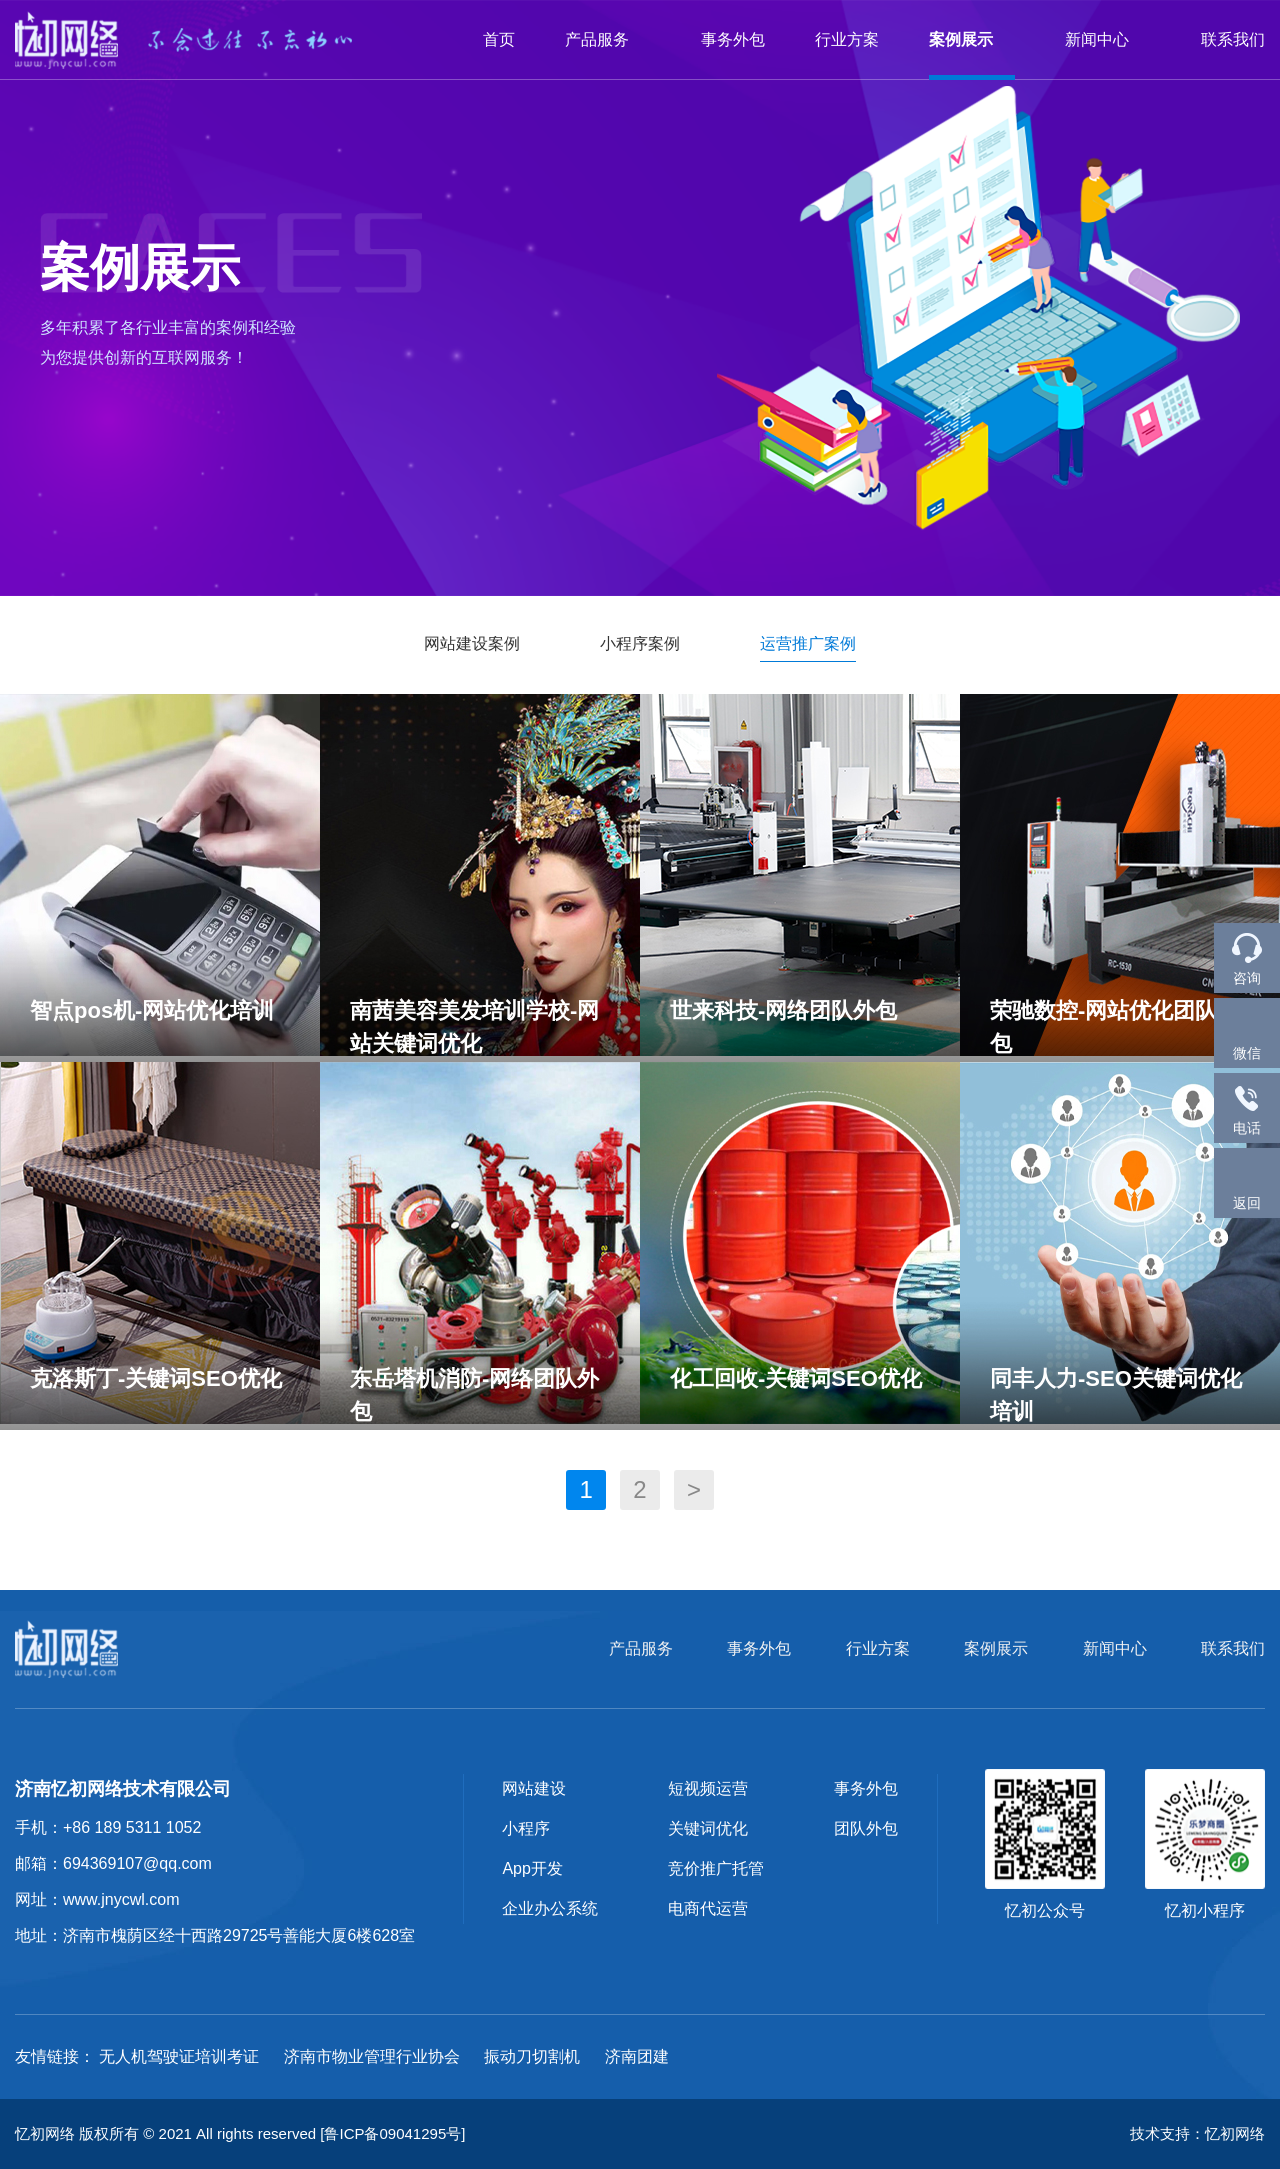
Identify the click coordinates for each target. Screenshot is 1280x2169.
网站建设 (534, 1788)
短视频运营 (708, 1788)
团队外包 (866, 1828)
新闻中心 (1108, 39)
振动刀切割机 (532, 2056)
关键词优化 (708, 1828)
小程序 (526, 1828)
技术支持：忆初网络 (1197, 2133)
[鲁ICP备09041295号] (392, 2133)
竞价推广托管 (716, 1868)
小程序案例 (640, 643)
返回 (1247, 1182)
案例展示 (972, 39)
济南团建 (637, 2056)
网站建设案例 (472, 643)
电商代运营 (708, 1908)
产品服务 (608, 39)
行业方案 (847, 39)
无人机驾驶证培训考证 (179, 2056)
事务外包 (733, 39)
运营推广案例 (808, 643)
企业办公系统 (550, 1908)
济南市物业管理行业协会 (372, 2056)
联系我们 (1233, 39)
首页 (499, 39)
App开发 (532, 1868)
